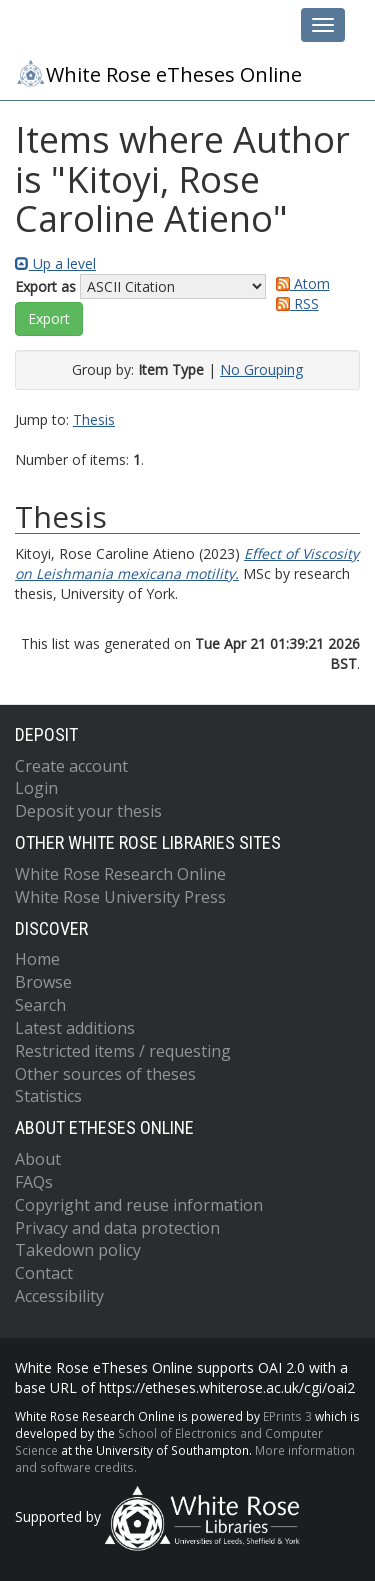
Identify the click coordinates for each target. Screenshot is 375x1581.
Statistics (48, 1096)
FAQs (34, 1182)
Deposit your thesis (88, 811)
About (38, 1159)
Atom (299, 283)
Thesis (94, 419)
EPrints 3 (287, 1416)
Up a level (55, 263)
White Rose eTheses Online (158, 73)
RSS (294, 303)
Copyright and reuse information (139, 1205)
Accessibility (59, 1296)
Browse (43, 982)
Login (36, 788)
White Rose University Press (120, 897)
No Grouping (261, 369)
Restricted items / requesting (123, 1051)
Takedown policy (78, 1250)
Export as (45, 286)
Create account (71, 766)
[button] (49, 319)
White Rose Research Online (120, 874)
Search (40, 1005)
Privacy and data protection (117, 1228)
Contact (44, 1273)
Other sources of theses (105, 1074)
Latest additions (75, 1028)
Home (37, 959)
